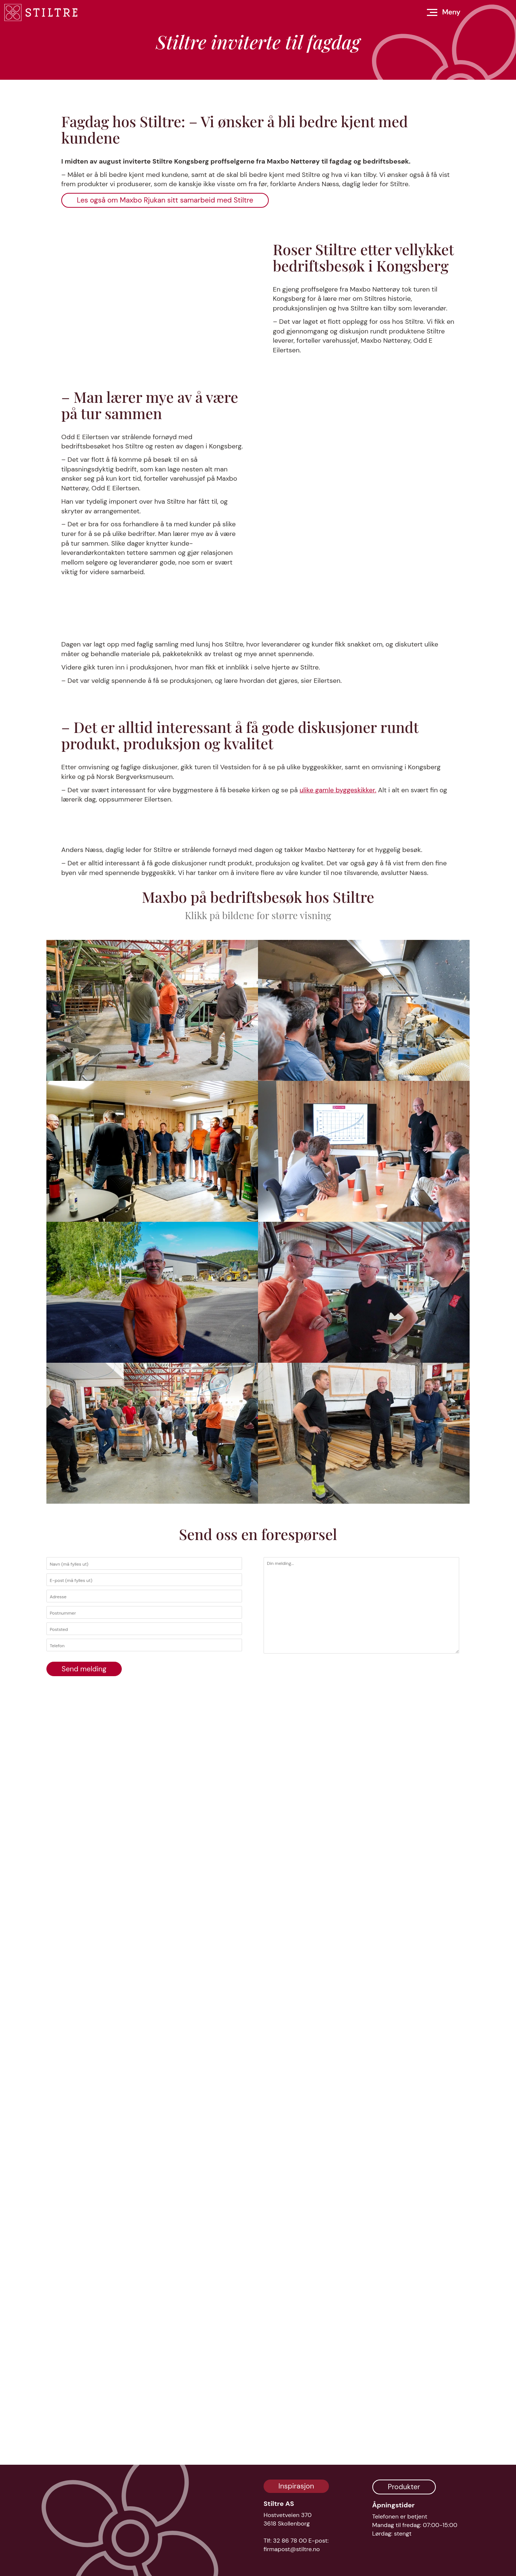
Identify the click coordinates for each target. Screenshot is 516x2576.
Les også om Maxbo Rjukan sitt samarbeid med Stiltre (165, 451)
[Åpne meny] (443, 12)
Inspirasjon (296, 2486)
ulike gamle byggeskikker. (338, 1304)
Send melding (84, 2435)
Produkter (404, 2486)
